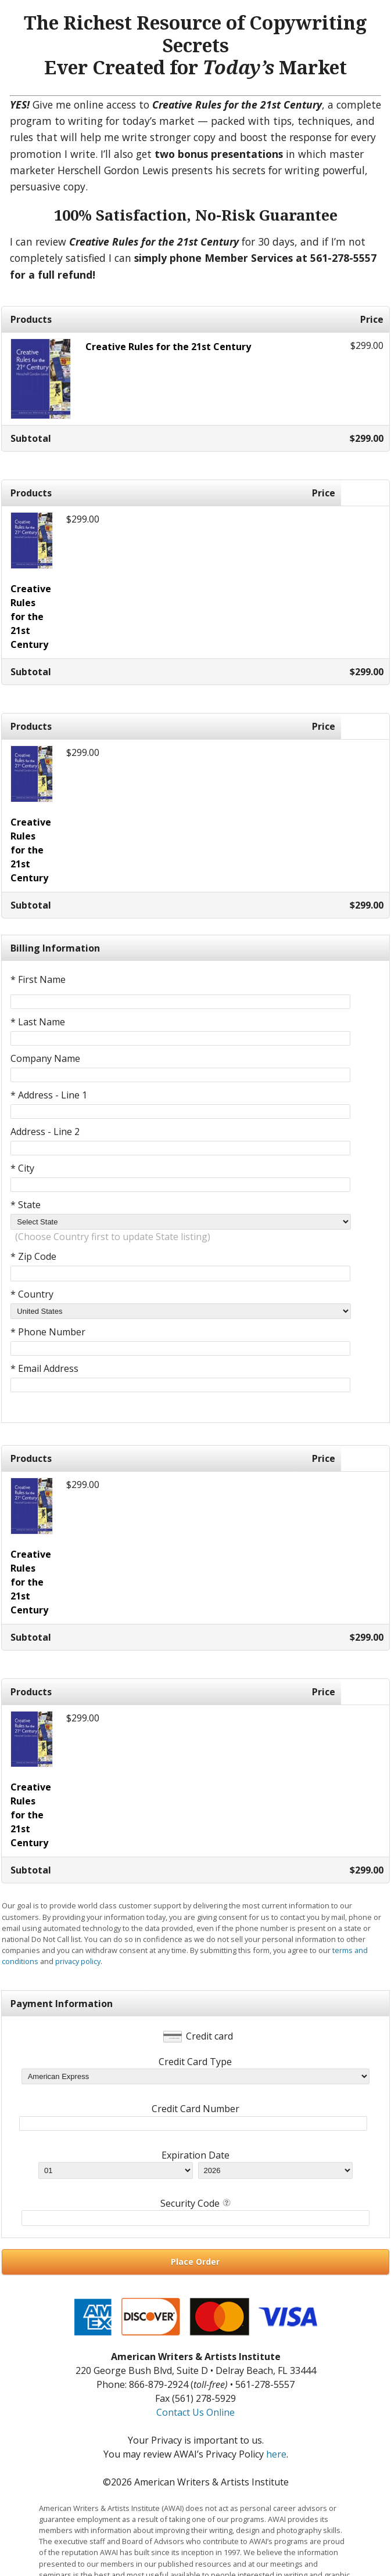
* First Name (38, 979)
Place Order (195, 2261)
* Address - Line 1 (48, 1095)
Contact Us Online (195, 2412)
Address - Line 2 (45, 1131)
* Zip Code (33, 1256)
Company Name (45, 1058)
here (276, 2454)
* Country (31, 1294)
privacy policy (78, 1961)
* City (22, 1168)
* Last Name (37, 1021)
